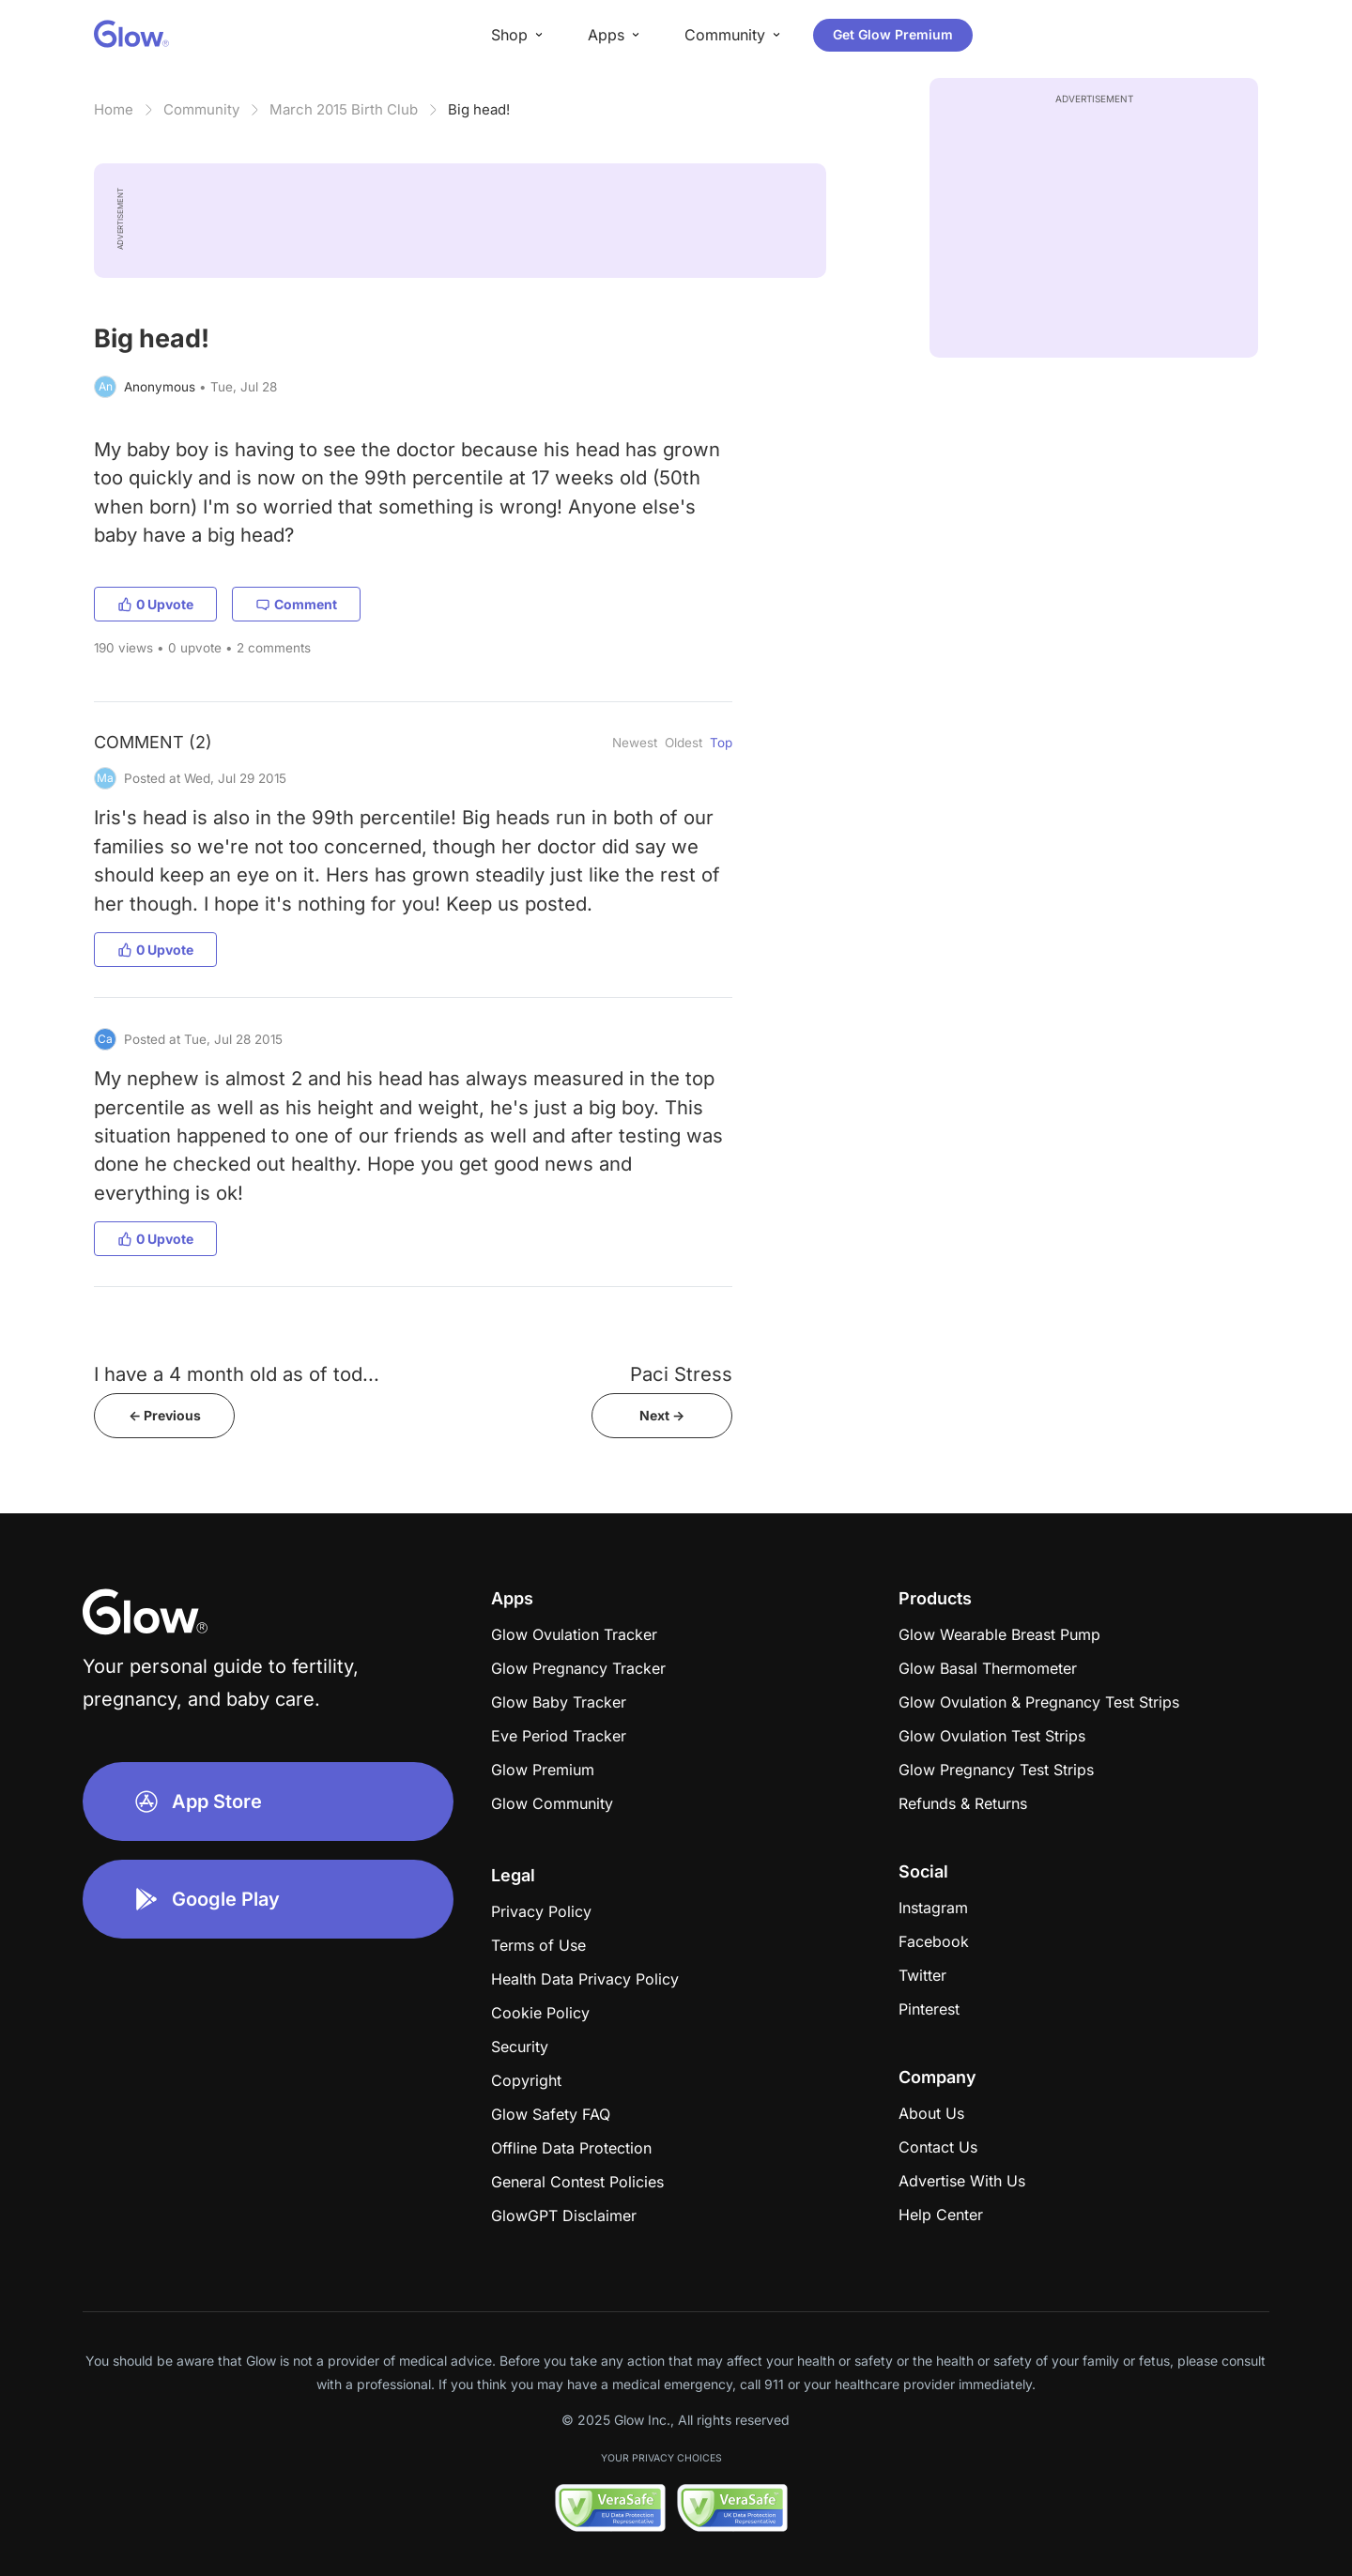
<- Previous (165, 1415)
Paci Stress (681, 1374)
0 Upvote (155, 604)
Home (113, 109)
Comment (296, 604)
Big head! (479, 109)
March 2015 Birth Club (343, 109)
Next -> (661, 1415)
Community (201, 109)
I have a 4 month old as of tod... (236, 1374)
